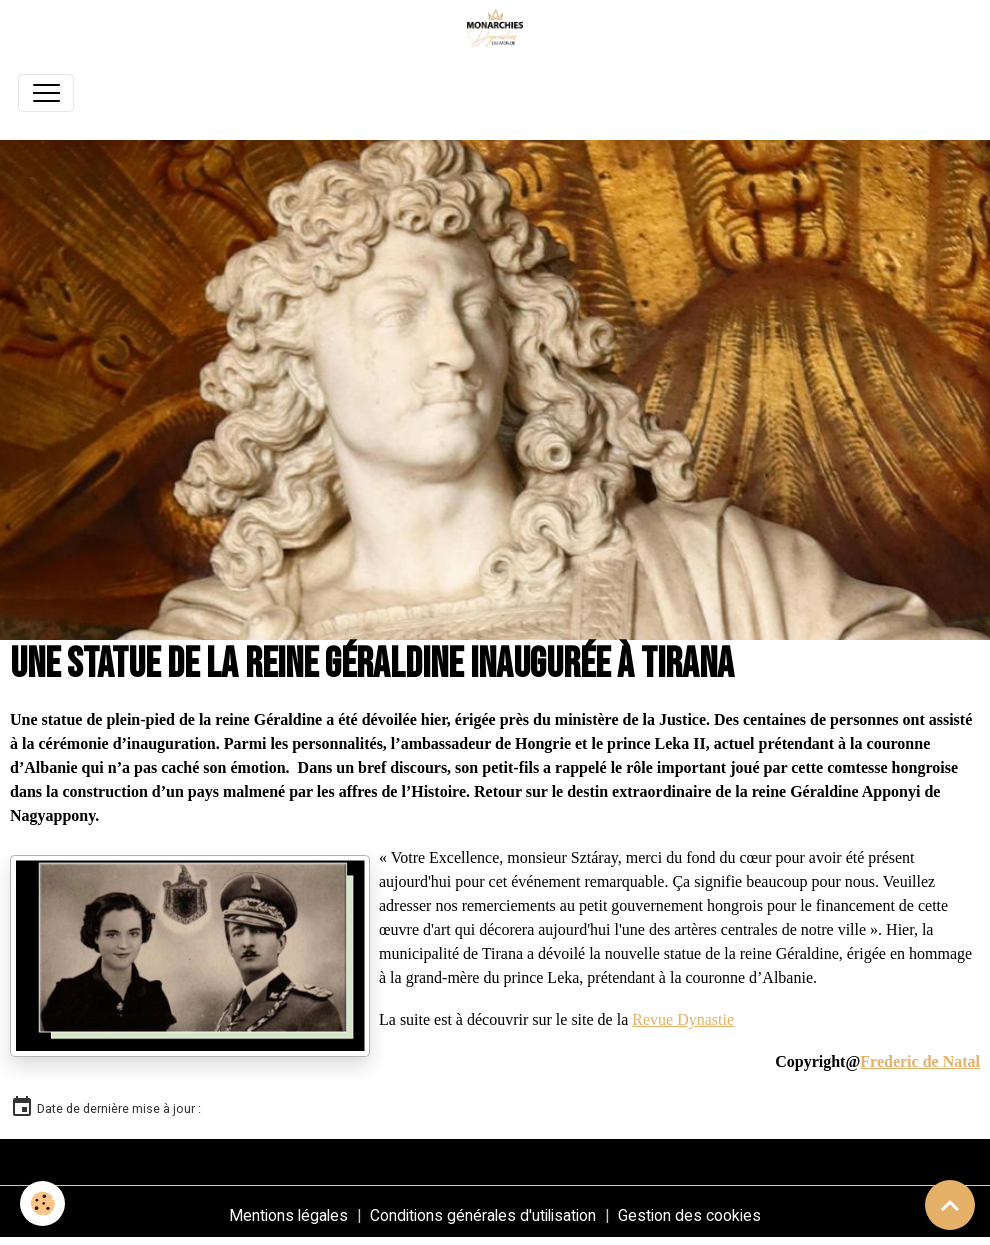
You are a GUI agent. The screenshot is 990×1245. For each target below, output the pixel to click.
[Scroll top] (950, 1205)
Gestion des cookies (689, 1215)
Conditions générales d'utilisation (483, 1215)
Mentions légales (288, 1215)
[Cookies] (42, 1203)
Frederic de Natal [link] (920, 1061)
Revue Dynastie (683, 1019)
